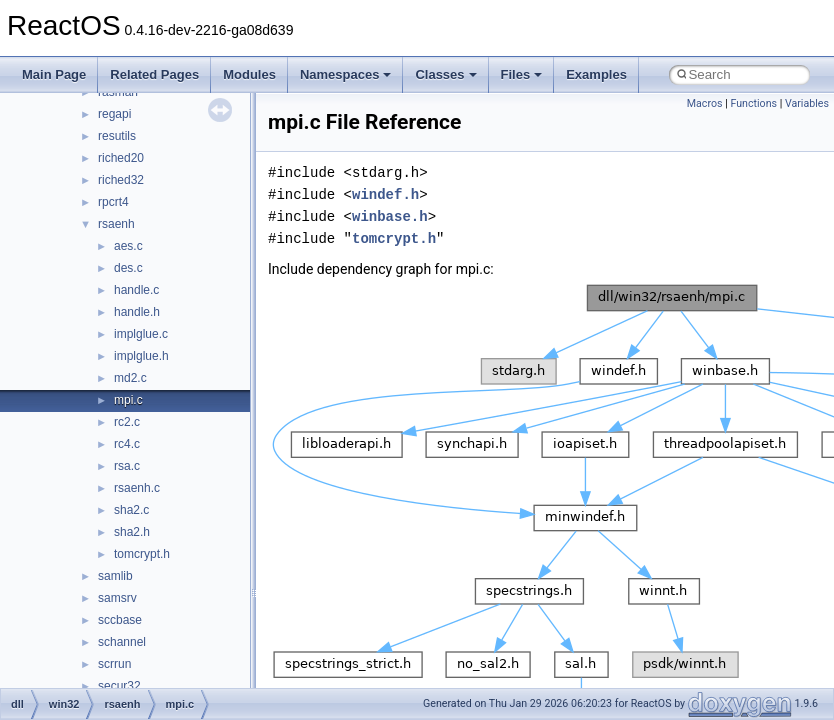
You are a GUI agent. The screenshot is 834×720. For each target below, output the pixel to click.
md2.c (130, 378)
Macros (705, 103)
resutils (117, 136)
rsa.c (127, 466)
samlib (115, 576)
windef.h (385, 194)
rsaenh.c (137, 488)
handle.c (136, 290)
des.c (128, 268)
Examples (596, 74)
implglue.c (141, 334)
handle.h (137, 312)
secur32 (119, 686)
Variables (807, 103)
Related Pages (154, 74)
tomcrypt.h (142, 554)
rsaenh (116, 224)
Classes (445, 74)
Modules (249, 74)
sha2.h (132, 532)
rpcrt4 (113, 202)
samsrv (117, 598)
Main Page (54, 74)
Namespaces (346, 74)
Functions (753, 103)
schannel (122, 642)
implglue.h (141, 356)
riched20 (121, 158)
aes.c (128, 246)
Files (522, 74)
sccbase (120, 620)
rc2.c (127, 422)
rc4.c (127, 444)
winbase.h (390, 216)
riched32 (121, 180)
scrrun (114, 664)
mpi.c (128, 400)
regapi (114, 114)
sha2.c (131, 510)
